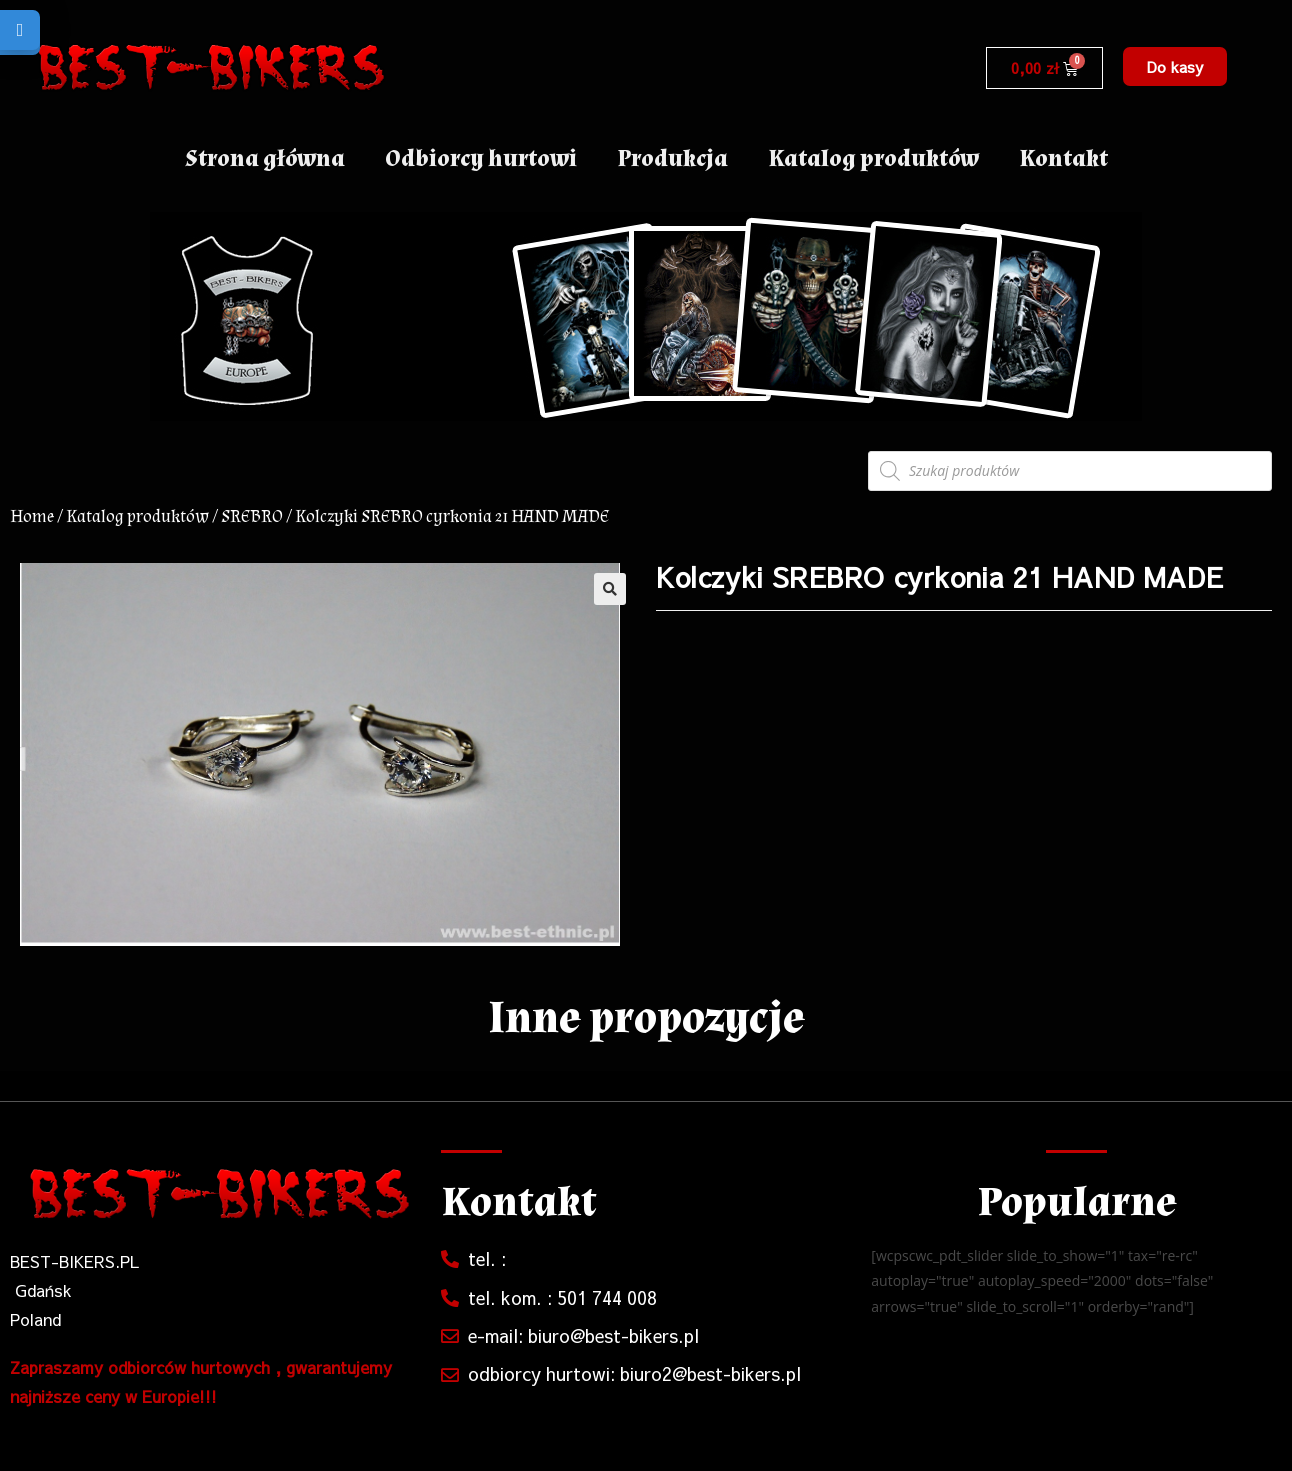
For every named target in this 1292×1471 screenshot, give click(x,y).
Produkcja (672, 158)
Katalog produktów (873, 158)
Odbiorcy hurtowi (481, 158)
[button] (1175, 66)
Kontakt (1063, 158)
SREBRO (252, 516)
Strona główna (265, 158)
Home (32, 516)
